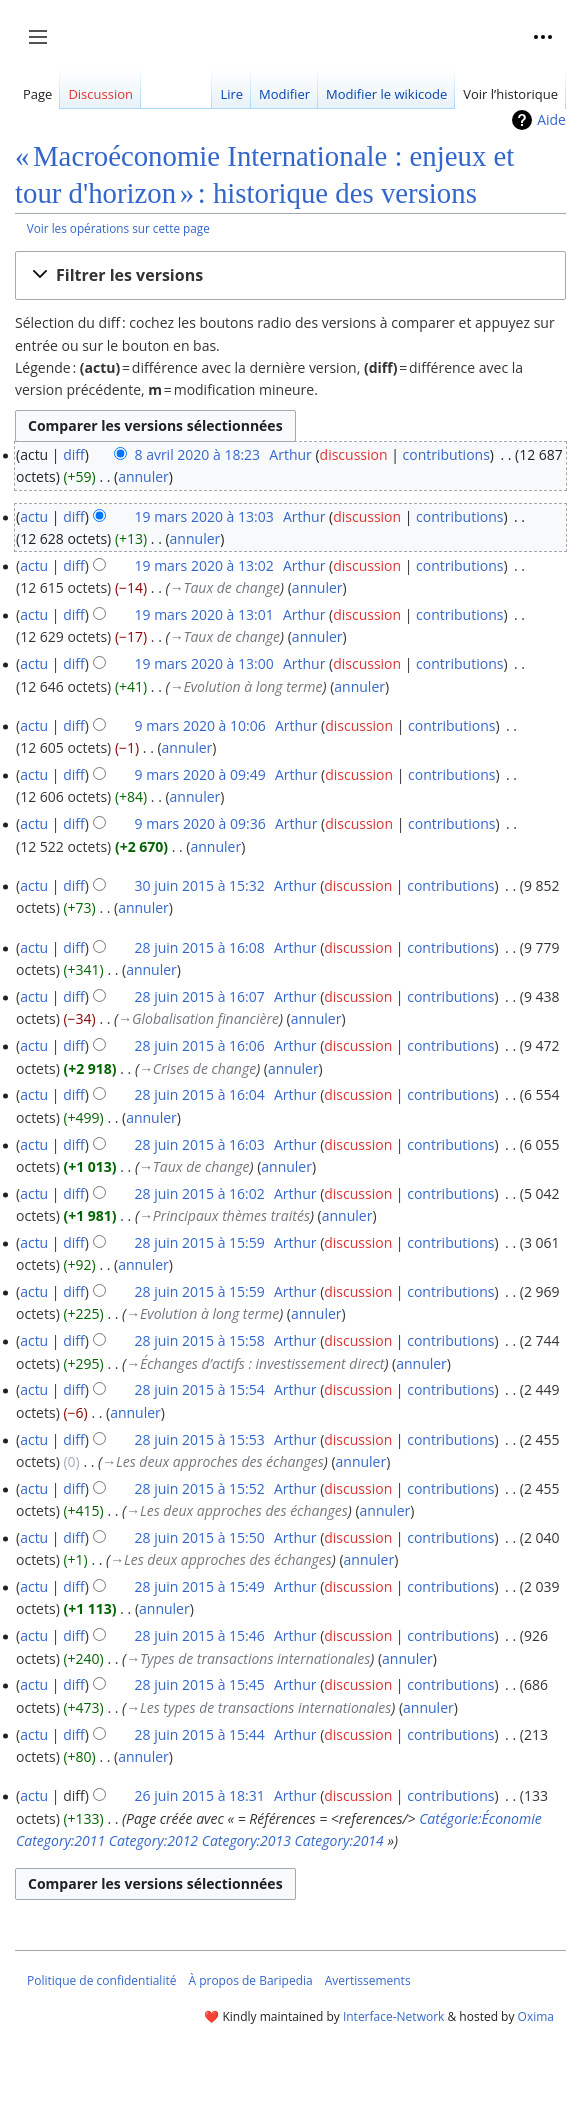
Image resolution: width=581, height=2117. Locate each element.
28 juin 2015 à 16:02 (199, 1193)
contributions (446, 454)
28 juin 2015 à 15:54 (199, 1389)
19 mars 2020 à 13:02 (203, 565)
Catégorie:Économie (480, 1818)
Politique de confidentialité (101, 1980)
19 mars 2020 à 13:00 (203, 663)
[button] (290, 275)
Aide (551, 119)
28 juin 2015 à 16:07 (199, 996)
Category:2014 (339, 1840)
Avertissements (368, 1980)
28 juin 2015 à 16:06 (199, 1045)
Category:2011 (60, 1840)
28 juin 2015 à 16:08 (199, 947)
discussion (354, 454)
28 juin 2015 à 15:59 (199, 1242)
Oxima (536, 2016)
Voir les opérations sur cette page (118, 228)
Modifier (284, 94)
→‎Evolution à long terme (245, 686)
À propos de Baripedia (250, 1980)
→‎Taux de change (224, 587)
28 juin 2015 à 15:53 (199, 1439)
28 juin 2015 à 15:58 (199, 1340)
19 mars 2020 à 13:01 (203, 614)
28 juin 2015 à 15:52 (199, 1488)
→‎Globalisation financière (198, 1018)
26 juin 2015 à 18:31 (199, 1795)
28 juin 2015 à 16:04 (199, 1094)
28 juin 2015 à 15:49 (199, 1586)
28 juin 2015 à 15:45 (199, 1684)
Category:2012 (153, 1840)
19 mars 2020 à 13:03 (203, 516)
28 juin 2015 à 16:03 (199, 1144)
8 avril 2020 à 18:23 (197, 454)
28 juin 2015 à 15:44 (199, 1734)
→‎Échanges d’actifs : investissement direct (255, 1363)
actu (34, 516)
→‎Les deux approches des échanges (213, 1461)
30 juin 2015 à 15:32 (199, 885)
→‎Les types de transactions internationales (258, 1707)
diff (74, 454)
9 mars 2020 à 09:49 (199, 774)
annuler (143, 476)
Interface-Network (393, 2016)
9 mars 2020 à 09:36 (199, 823)
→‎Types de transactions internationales (248, 1658)
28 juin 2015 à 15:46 (199, 1635)
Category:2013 (246, 1840)
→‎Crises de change (197, 1068)
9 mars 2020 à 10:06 (199, 725)
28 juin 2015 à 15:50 (199, 1537)
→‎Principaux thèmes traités (224, 1215)
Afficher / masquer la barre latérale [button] (44, 47)
